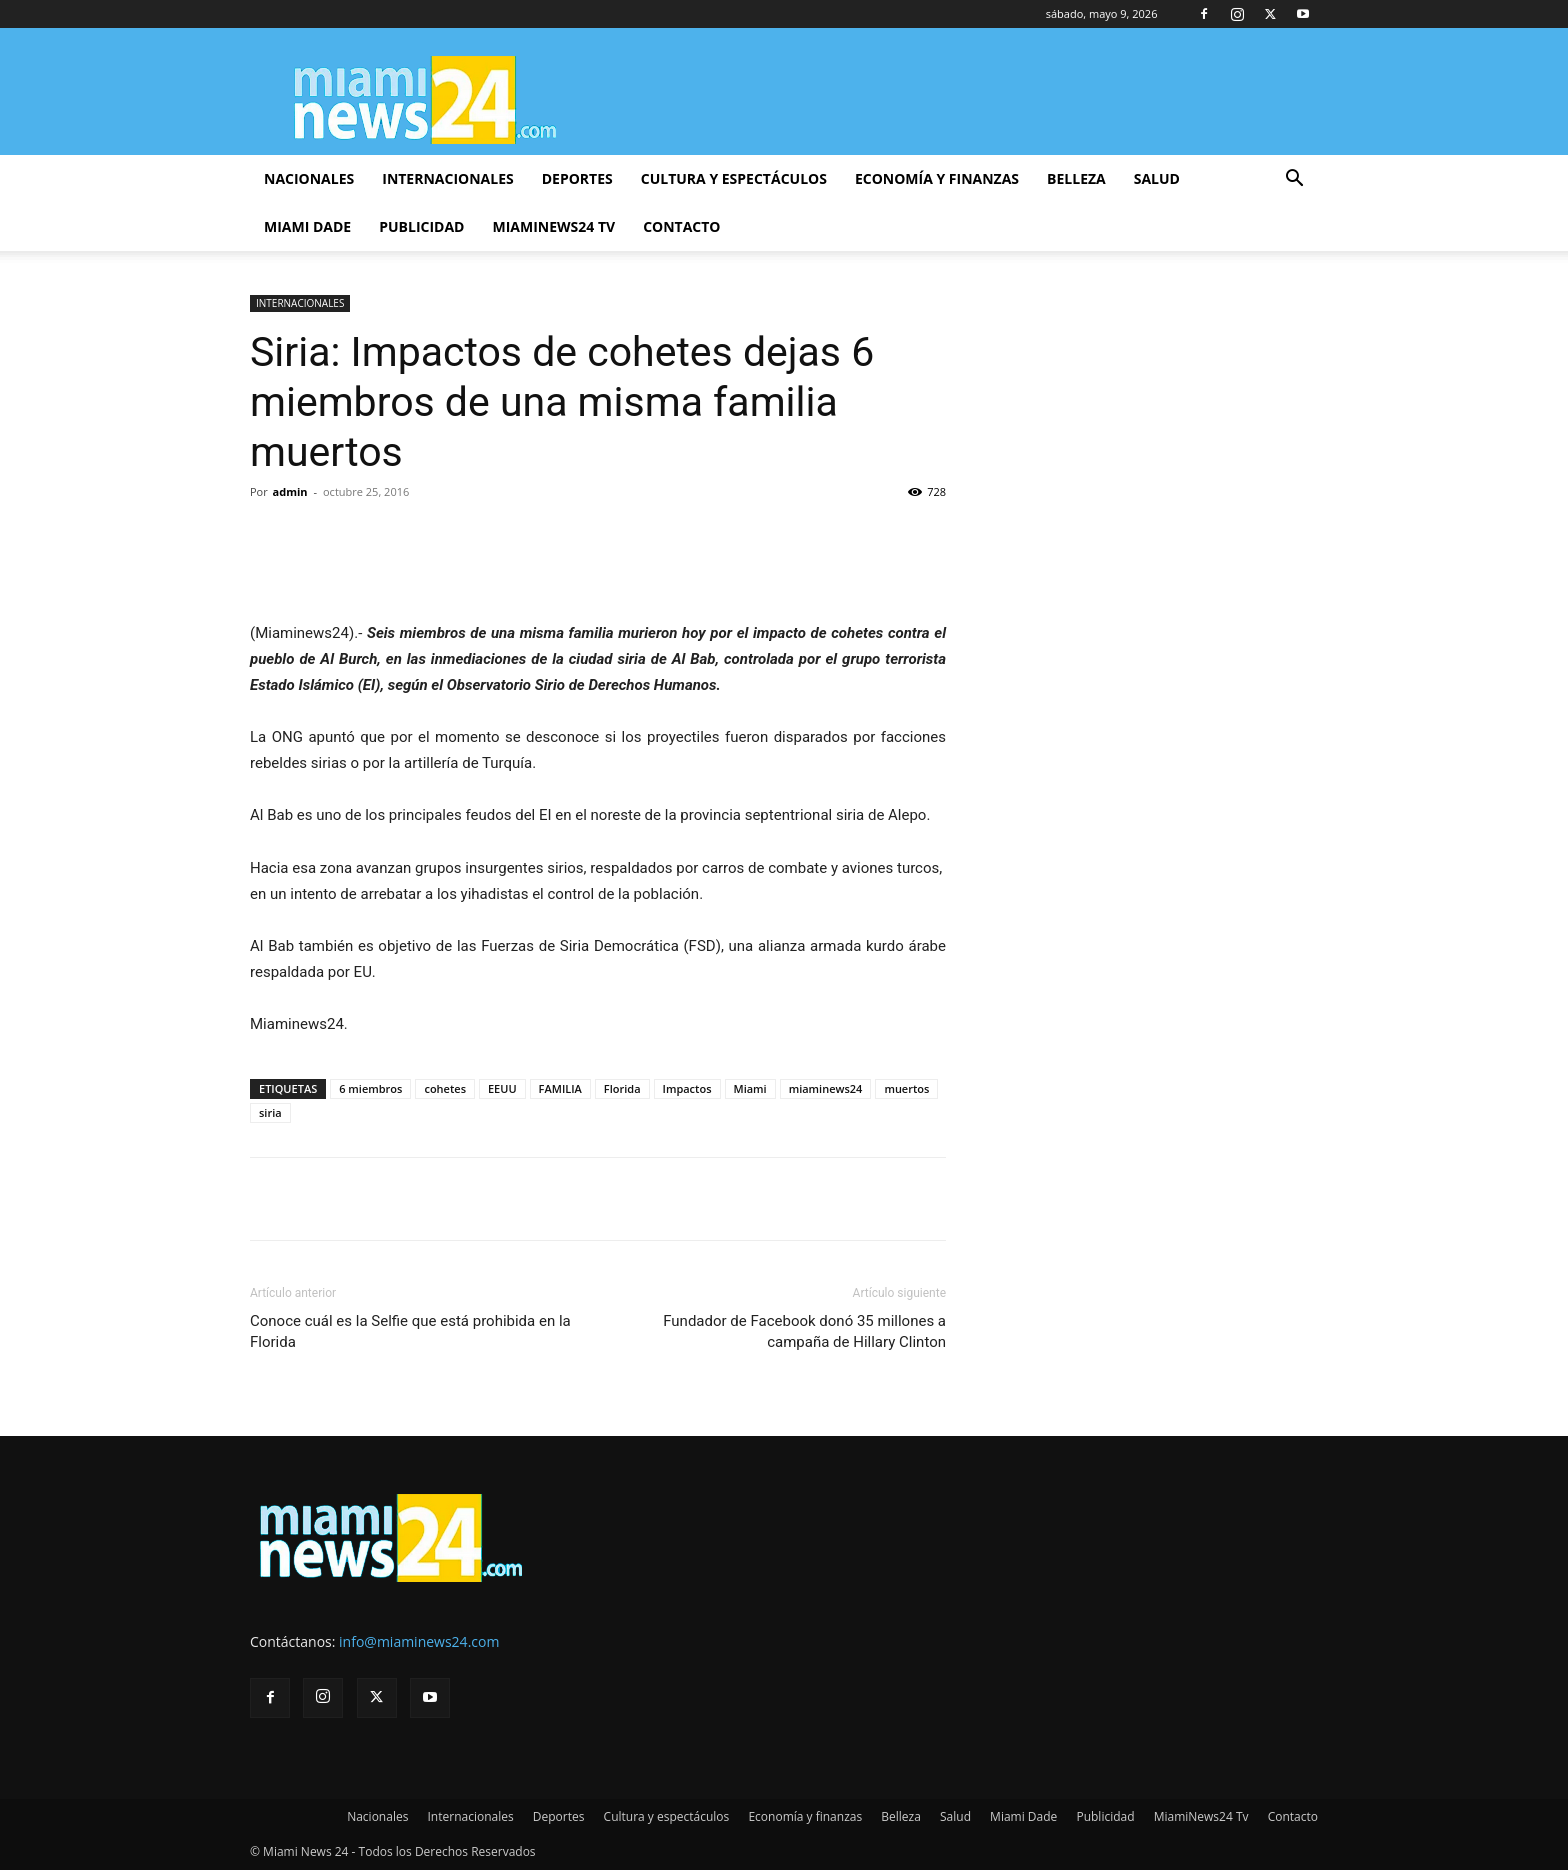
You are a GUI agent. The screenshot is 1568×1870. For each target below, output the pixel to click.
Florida (622, 1088)
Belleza (1076, 178)
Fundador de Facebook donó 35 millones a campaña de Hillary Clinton (804, 1331)
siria (270, 1112)
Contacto (681, 226)
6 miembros (370, 1088)
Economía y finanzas (937, 178)
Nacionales (309, 178)
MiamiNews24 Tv (553, 226)
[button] (1294, 180)
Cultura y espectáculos (734, 178)
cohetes (445, 1088)
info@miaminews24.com (419, 1641)
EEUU (502, 1088)
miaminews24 (826, 1088)
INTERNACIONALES (300, 303)
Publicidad (421, 226)
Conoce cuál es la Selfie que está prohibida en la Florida (410, 1331)
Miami (750, 1088)
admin (290, 491)
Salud (1157, 178)
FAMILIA (560, 1088)
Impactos (687, 1088)
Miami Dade (307, 226)
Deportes (577, 178)
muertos (906, 1088)
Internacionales (447, 178)
